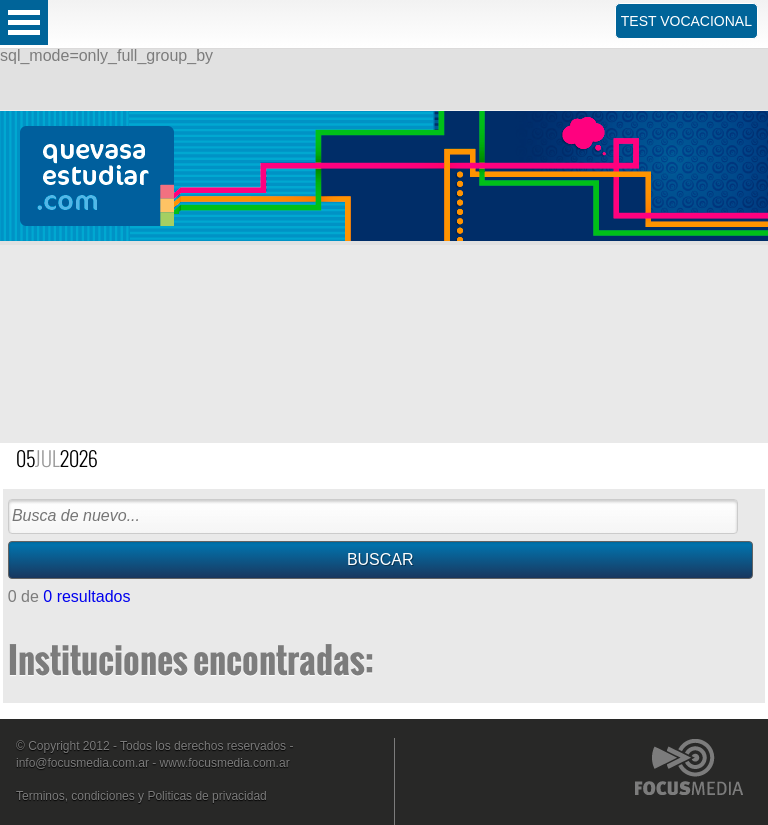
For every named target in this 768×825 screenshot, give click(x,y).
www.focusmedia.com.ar (225, 763)
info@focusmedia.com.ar (82, 763)
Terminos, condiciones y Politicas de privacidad (141, 796)
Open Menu (24, 22)
